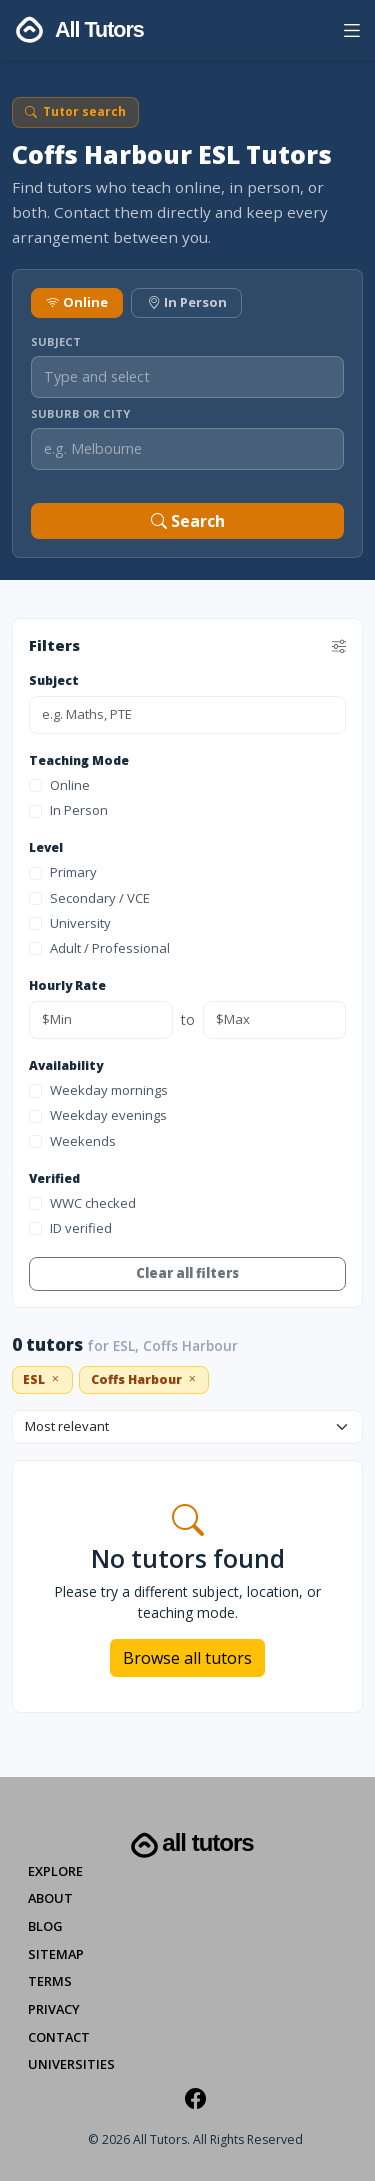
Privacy (54, 2009)
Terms (50, 1981)
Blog (45, 1926)
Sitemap (56, 1954)
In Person (187, 302)
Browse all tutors (187, 1658)
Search (188, 521)
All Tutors (190, 1845)
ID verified (70, 1228)
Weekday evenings (98, 1115)
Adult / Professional (99, 948)
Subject (56, 341)
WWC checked (82, 1203)
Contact (59, 2037)
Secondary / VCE (89, 898)
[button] (351, 33)
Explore (55, 1871)
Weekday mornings (98, 1090)
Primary (63, 872)
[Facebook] (195, 2098)
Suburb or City (80, 413)
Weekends (72, 1141)
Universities (71, 2064)
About (50, 1898)
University (70, 923)
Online (77, 302)
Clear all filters (187, 1273)
